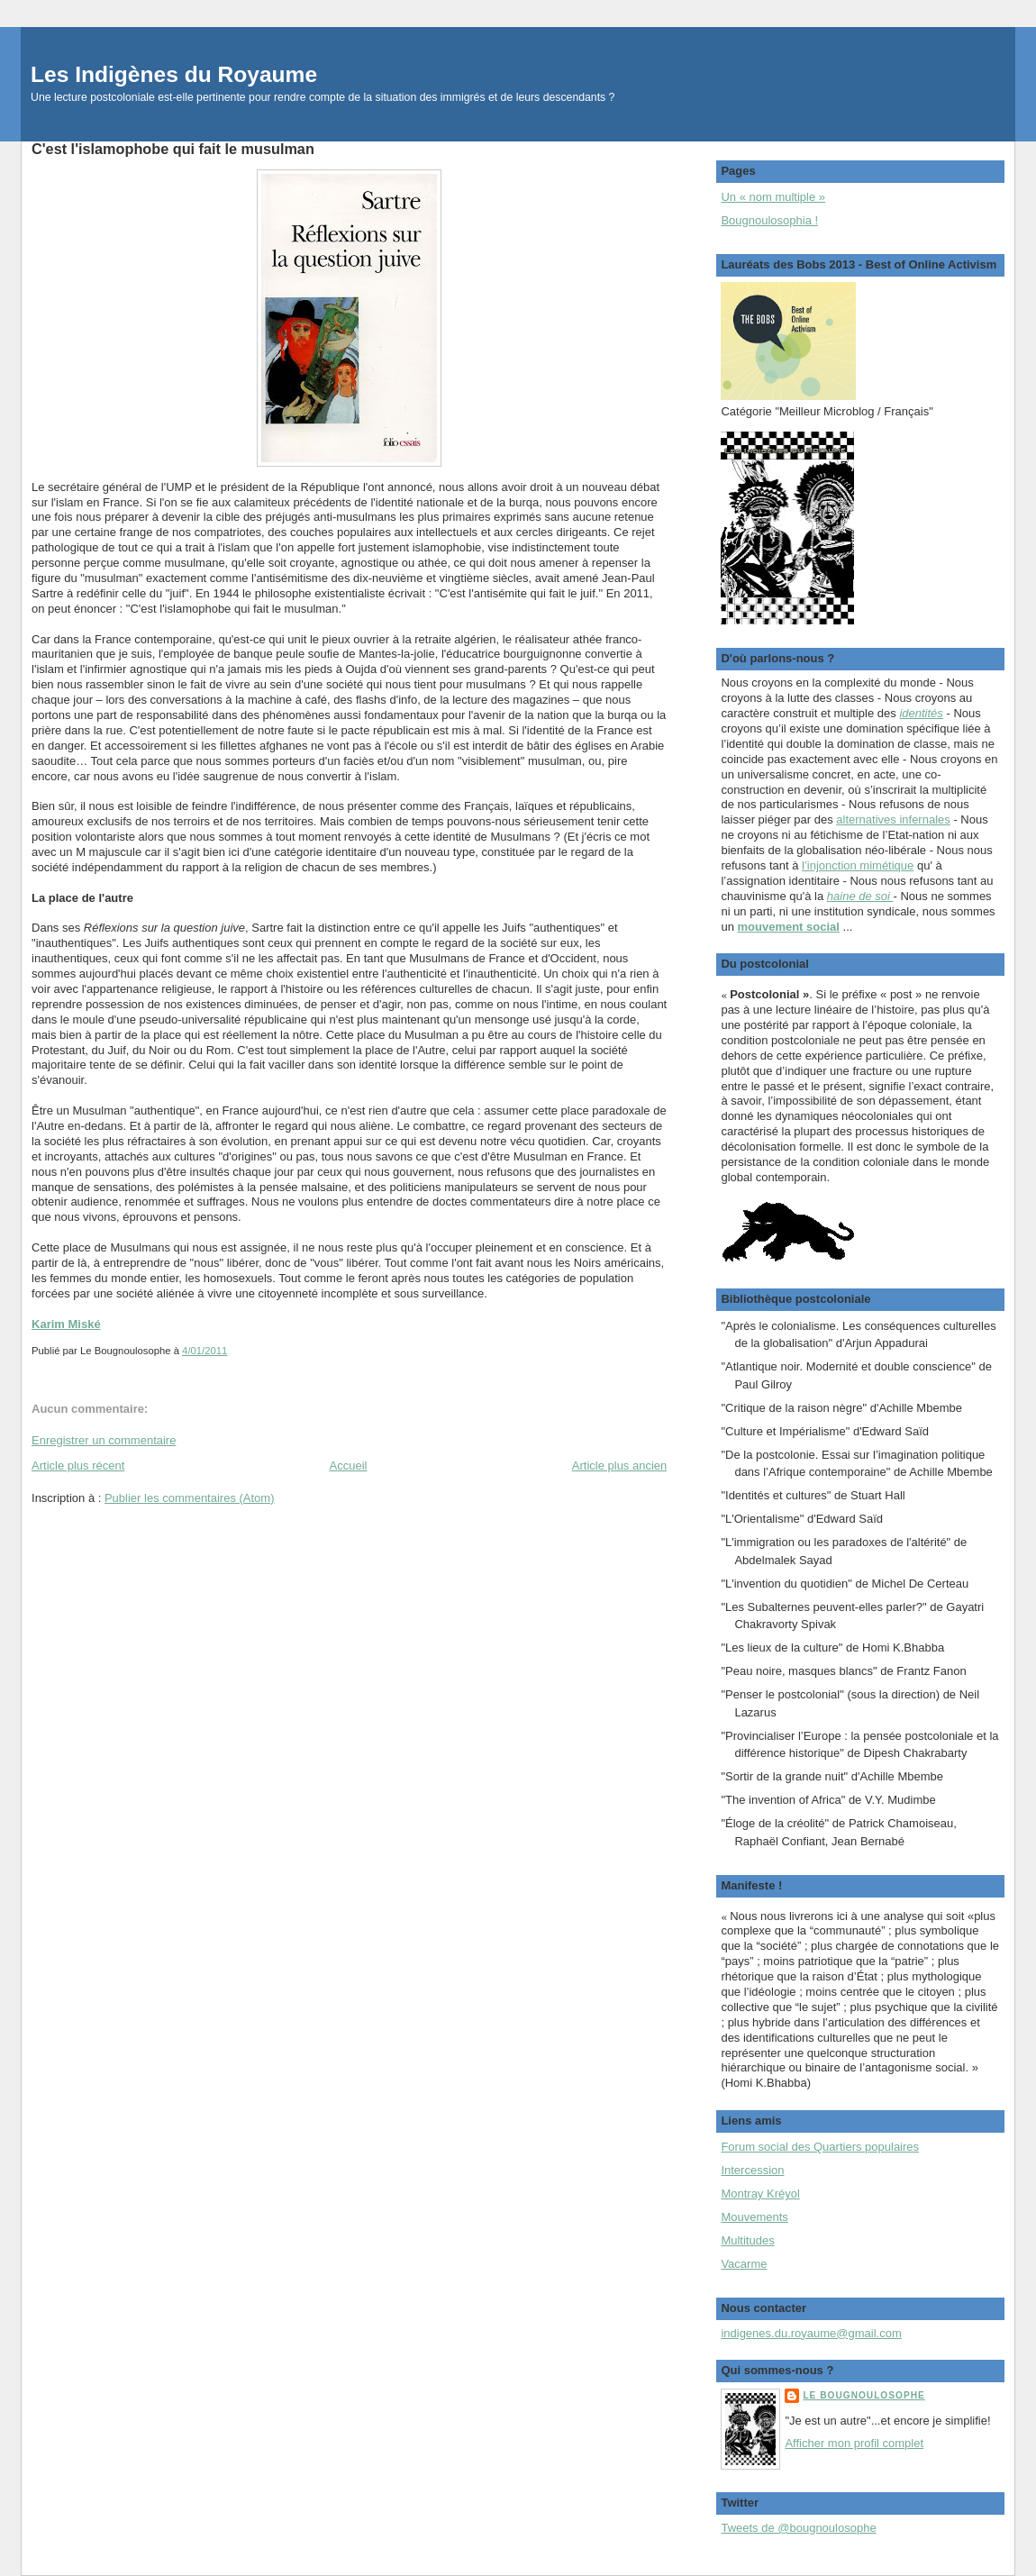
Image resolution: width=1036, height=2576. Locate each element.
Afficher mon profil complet (854, 2443)
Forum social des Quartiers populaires (820, 2146)
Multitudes (747, 2240)
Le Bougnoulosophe (863, 2395)
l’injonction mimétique (857, 865)
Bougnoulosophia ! (769, 220)
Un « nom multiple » (773, 197)
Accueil (349, 1465)
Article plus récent (78, 1465)
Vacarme (744, 2264)
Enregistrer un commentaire (104, 1440)
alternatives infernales (893, 819)
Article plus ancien (620, 1465)
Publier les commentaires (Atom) (190, 1498)
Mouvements (754, 2217)
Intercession (752, 2170)
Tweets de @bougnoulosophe (798, 2528)
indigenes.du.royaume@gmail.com (811, 2333)
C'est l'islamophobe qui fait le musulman (173, 149)
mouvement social (788, 926)
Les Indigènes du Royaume (174, 74)
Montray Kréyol (760, 2193)
